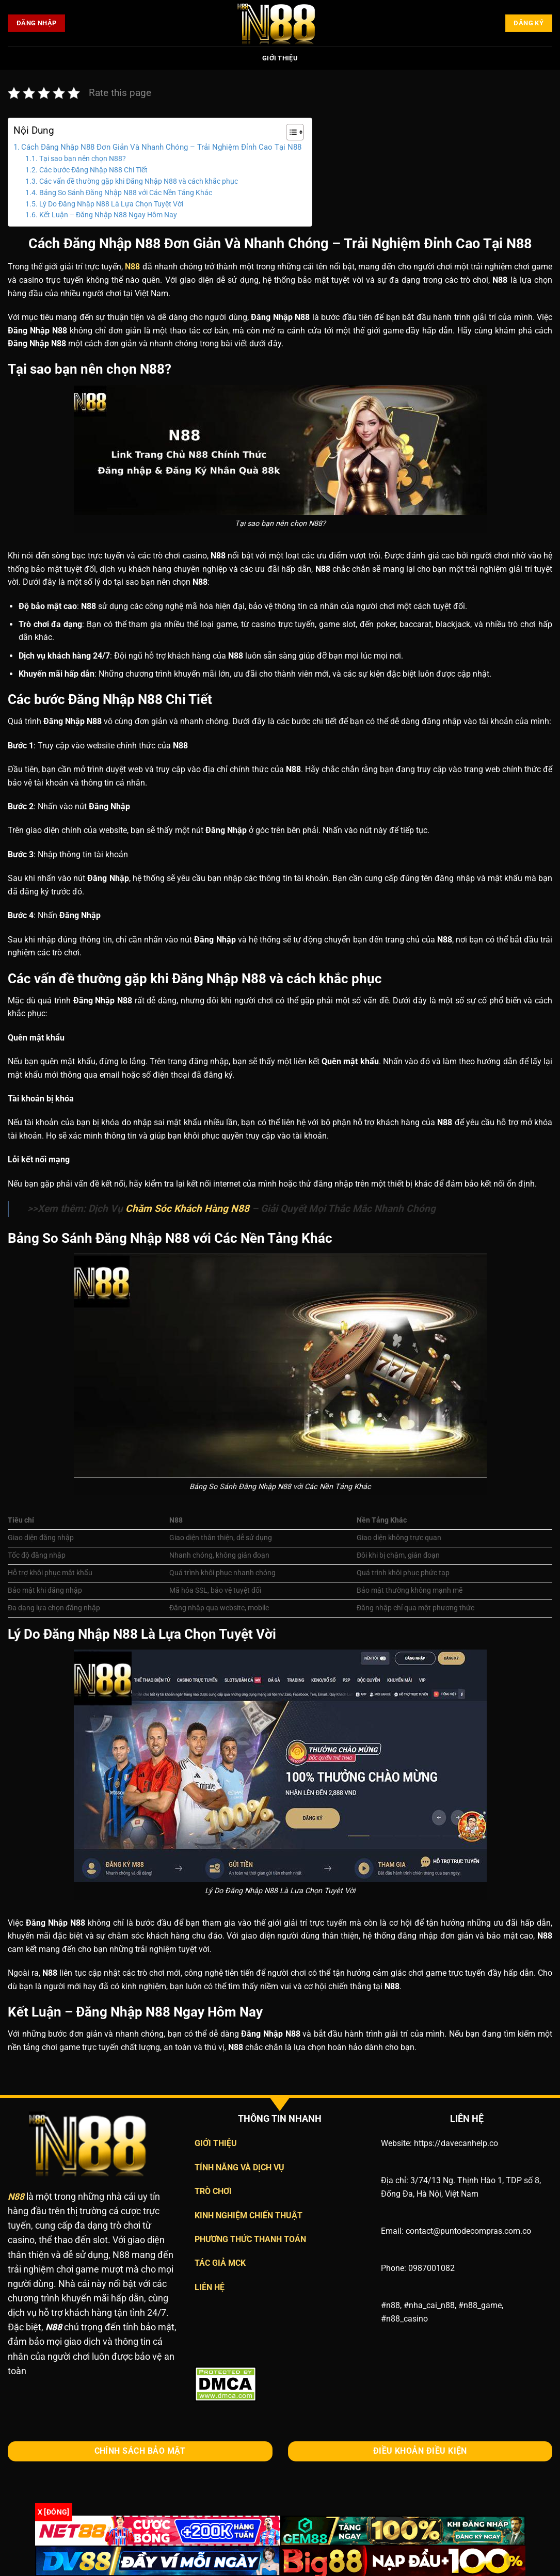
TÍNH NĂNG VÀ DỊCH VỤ (239, 2167)
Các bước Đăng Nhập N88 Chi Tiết (93, 170)
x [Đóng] (54, 2512)
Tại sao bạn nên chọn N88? (82, 158)
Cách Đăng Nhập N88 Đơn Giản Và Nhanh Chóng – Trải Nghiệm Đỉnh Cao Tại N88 (161, 147)
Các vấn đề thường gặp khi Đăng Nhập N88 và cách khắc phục (138, 181)
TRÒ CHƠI (213, 2191)
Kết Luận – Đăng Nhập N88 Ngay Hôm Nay (108, 215)
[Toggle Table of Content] (289, 132)
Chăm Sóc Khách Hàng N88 (187, 1208)
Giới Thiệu (280, 58)
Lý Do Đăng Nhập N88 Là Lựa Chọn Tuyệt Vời (111, 204)
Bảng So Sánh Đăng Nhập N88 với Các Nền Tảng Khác (125, 192)
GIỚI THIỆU (216, 2143)
